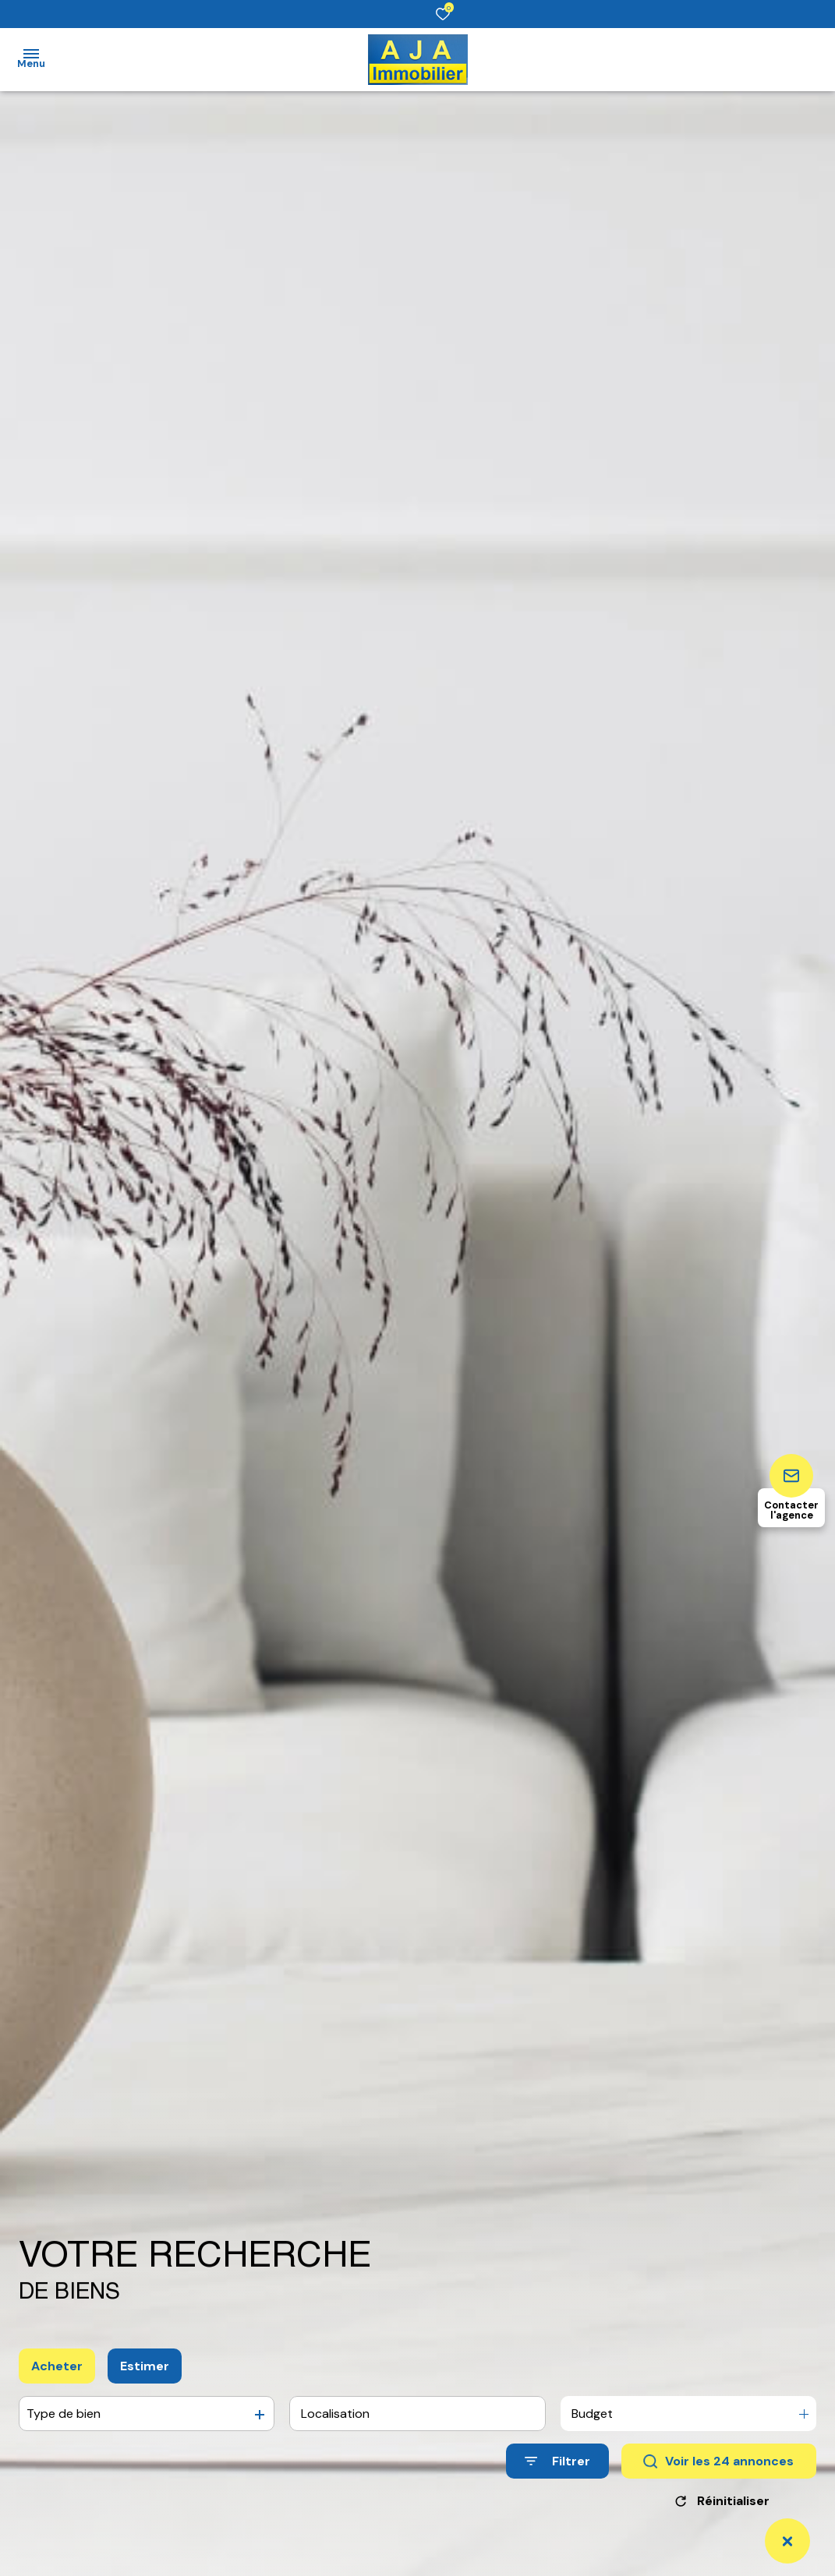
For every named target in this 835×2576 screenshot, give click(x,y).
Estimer (144, 2366)
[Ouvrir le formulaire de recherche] (557, 2461)
